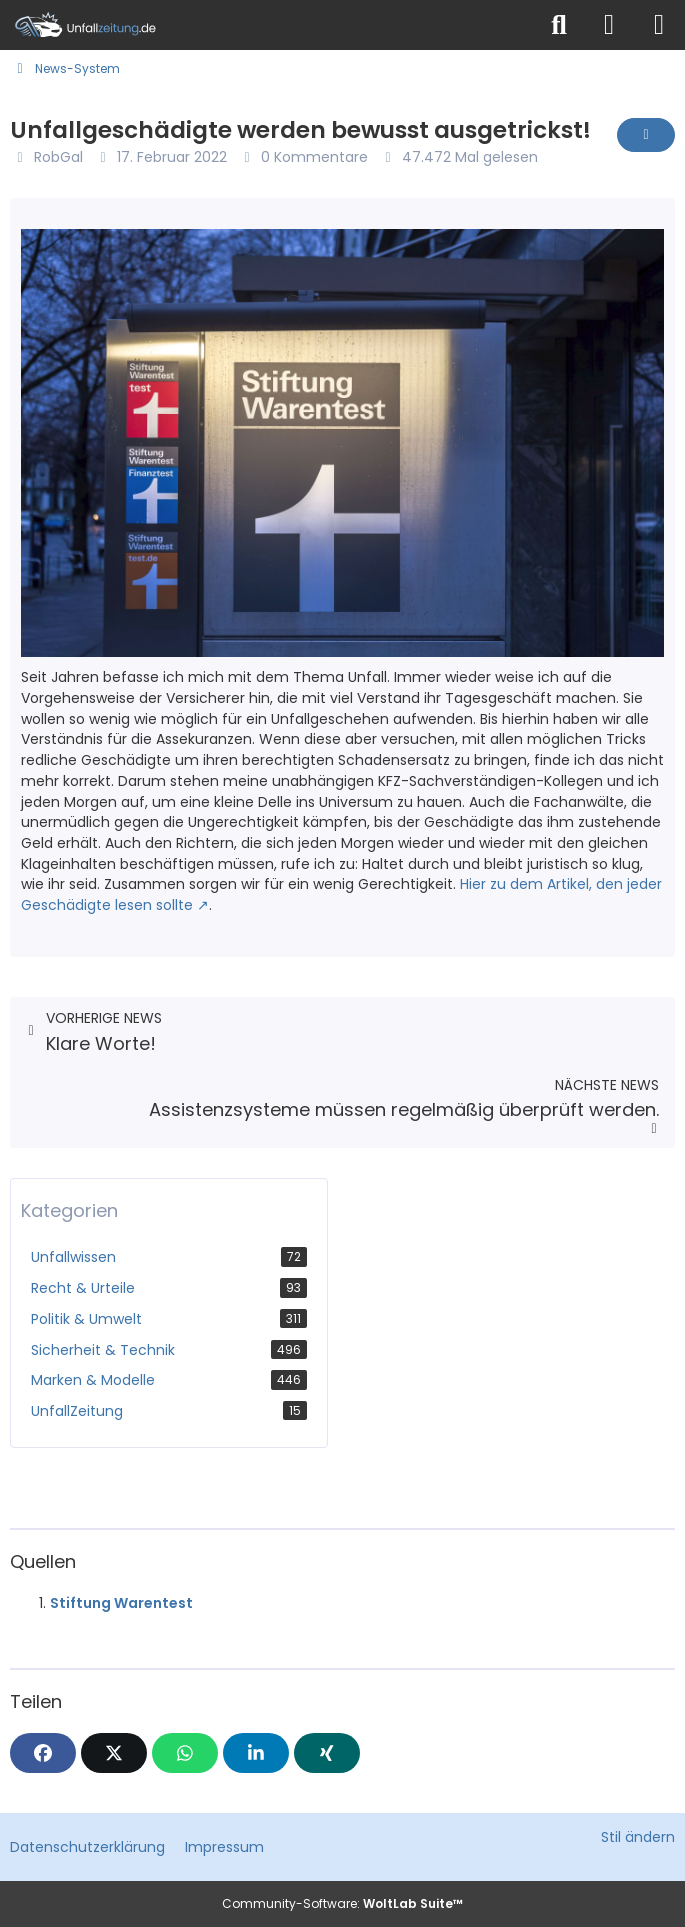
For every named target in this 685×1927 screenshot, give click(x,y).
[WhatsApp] (185, 1753)
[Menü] (659, 25)
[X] (114, 1753)
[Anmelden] (609, 25)
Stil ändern (638, 1837)
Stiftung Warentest (121, 1603)
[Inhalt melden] (646, 135)
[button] (256, 1753)
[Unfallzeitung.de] (267, 25)
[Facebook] (43, 1753)
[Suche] (559, 25)
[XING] (327, 1753)
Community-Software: (342, 1903)
